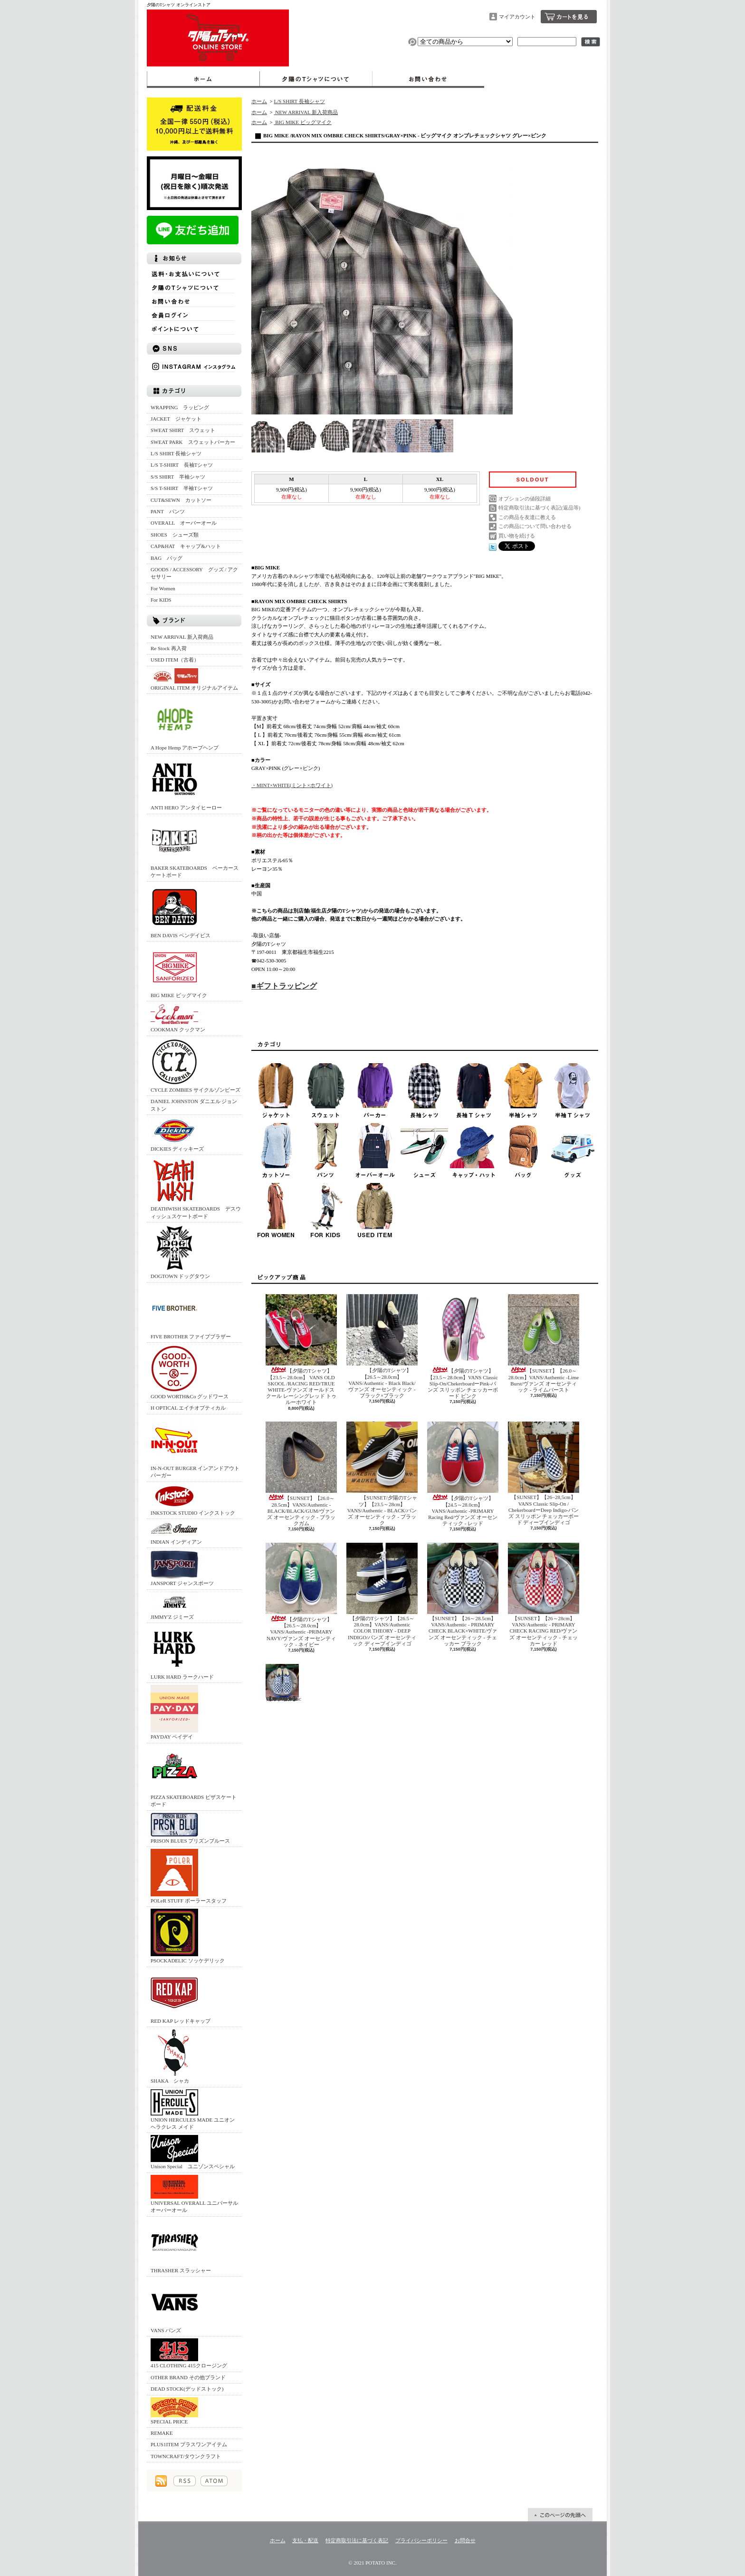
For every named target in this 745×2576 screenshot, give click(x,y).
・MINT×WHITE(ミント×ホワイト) (292, 785)
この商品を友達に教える (527, 517)
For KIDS (161, 600)
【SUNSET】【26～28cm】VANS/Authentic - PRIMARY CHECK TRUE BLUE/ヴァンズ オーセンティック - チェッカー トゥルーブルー (283, 1682)
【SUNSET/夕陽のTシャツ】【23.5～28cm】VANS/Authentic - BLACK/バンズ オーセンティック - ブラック (382, 1474)
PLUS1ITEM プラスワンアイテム (189, 2444)
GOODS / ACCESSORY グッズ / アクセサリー (194, 573)
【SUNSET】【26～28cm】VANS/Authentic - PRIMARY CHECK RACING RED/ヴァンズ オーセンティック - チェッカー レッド (543, 1594)
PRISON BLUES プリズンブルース (190, 1828)
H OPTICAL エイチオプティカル (188, 1408)
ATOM (214, 2481)
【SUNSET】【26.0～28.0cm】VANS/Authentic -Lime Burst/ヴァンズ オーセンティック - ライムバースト (543, 1343)
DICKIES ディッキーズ (177, 1134)
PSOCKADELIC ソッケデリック (188, 1936)
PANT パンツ (168, 511)
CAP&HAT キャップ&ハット (186, 546)
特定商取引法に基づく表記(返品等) (539, 507)
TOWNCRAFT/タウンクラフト (186, 2456)
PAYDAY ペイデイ (174, 1712)
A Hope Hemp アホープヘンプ (185, 723)
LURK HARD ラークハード (182, 1652)
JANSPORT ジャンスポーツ (182, 1568)
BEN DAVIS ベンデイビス (180, 911)
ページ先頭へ (560, 2514)
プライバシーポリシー (421, 2540)
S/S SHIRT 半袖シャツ (178, 477)
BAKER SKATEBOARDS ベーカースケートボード (195, 847)
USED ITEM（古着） (175, 660)
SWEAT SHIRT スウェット (183, 430)
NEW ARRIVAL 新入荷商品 (182, 637)
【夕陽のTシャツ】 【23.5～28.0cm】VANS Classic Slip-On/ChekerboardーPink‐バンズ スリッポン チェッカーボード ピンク (462, 1346)
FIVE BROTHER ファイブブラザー (191, 1312)
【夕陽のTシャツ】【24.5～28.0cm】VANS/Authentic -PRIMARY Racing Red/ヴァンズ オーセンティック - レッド (462, 1474)
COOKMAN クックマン (178, 1017)
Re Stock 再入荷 (169, 648)
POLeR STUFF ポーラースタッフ (189, 1876)
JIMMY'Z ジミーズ (174, 1606)
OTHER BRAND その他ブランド (188, 2377)
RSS (184, 2481)
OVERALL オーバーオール (184, 523)
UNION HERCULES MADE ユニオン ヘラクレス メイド (193, 2109)
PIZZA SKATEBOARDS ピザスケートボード (194, 1776)
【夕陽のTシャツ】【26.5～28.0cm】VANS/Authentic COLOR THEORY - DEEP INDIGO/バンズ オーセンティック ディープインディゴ (382, 1594)
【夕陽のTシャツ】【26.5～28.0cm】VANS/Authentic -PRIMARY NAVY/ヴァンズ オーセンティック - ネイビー (301, 1595)
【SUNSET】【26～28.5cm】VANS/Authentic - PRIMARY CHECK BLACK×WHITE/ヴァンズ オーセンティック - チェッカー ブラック (462, 1594)
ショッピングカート (568, 17)
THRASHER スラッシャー (181, 2246)
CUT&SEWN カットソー (181, 500)
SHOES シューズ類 (175, 535)
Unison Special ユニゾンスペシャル (193, 2152)
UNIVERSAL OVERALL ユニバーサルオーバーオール (194, 2194)
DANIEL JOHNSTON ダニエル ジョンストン (194, 1104)
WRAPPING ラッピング (180, 407)
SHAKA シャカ (174, 2056)
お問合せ (428, 79)
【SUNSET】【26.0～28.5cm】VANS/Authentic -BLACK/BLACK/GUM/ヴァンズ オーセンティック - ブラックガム (301, 1474)
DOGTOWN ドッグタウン (180, 1251)
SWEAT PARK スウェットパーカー (193, 442)
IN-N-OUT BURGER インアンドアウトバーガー (195, 1447)
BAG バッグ (166, 558)
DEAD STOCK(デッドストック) (187, 2389)
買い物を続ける (516, 535)
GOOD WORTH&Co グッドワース (190, 1372)
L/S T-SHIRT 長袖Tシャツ (182, 465)
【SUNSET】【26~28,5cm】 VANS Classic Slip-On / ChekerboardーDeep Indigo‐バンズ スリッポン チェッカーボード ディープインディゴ (543, 1473)
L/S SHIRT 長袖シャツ (176, 453)
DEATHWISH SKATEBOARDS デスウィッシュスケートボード (196, 1188)
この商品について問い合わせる (535, 526)
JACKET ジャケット (179, 419)
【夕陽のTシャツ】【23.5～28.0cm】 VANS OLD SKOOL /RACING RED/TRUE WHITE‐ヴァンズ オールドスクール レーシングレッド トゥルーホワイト (301, 1349)
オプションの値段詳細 (524, 498)
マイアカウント (517, 16)
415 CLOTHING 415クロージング (189, 2353)
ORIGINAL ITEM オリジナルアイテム (194, 679)
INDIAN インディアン (176, 1533)
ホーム (203, 79)
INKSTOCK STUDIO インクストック (193, 1500)
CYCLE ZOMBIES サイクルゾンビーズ (195, 1065)
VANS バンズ (174, 2305)
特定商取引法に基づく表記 (356, 2540)
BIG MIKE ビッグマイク (179, 970)
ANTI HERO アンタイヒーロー (186, 783)
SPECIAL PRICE (174, 2410)
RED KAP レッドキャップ (180, 1996)
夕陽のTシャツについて (315, 79)
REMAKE (161, 2433)
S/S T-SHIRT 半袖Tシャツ (182, 488)
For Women (163, 588)
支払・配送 (305, 2540)
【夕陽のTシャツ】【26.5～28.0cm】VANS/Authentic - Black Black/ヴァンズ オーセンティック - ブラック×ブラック (382, 1346)
